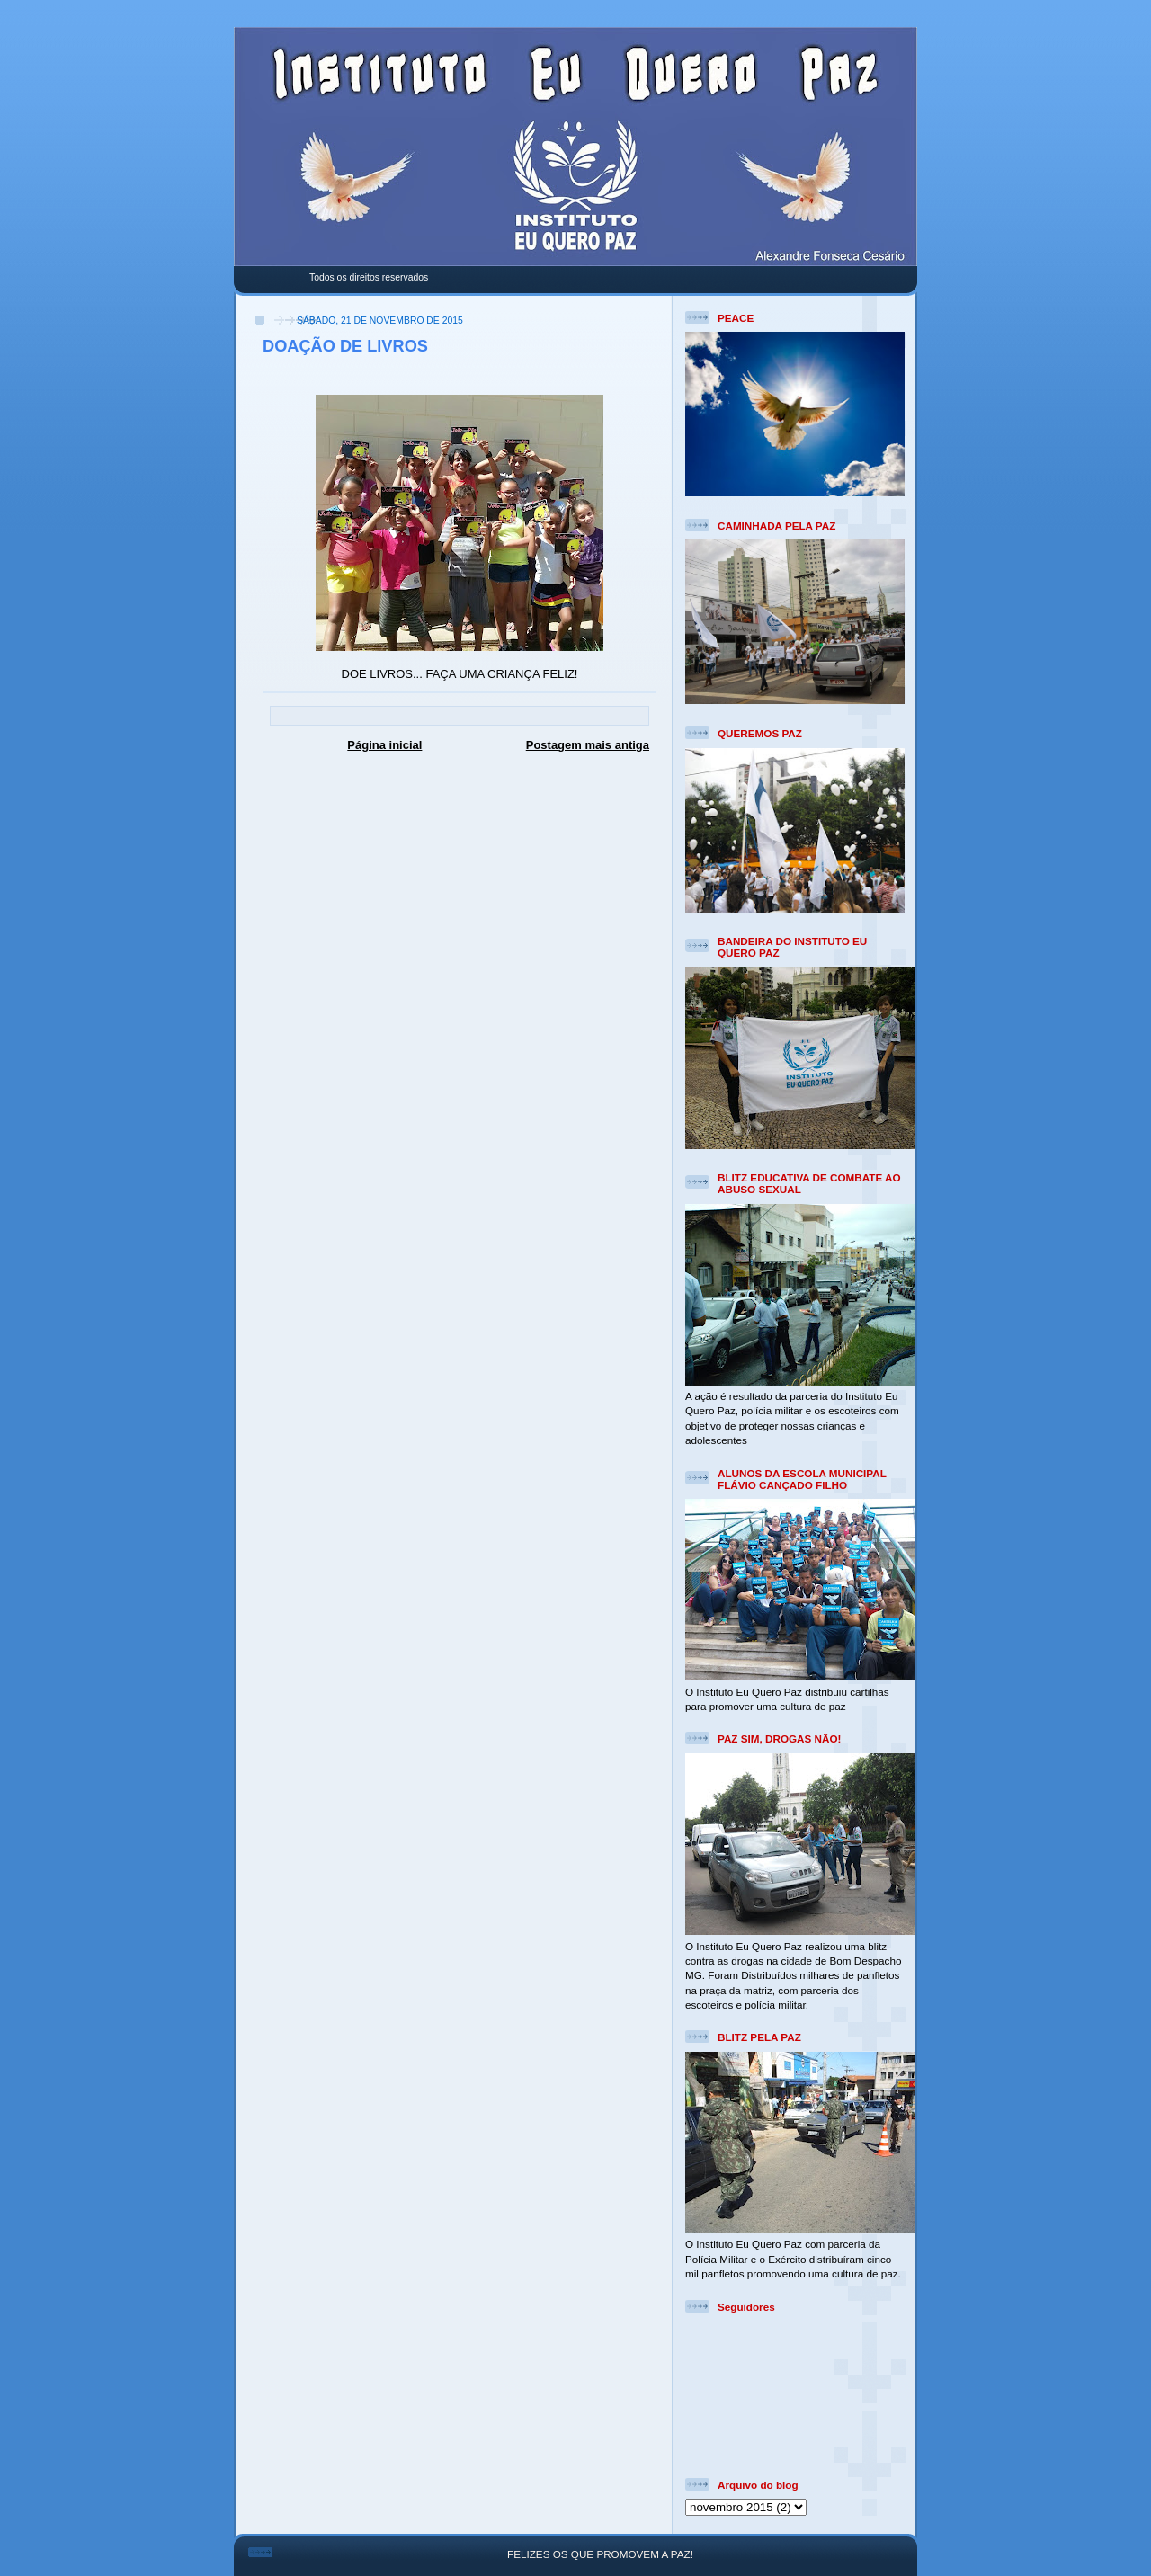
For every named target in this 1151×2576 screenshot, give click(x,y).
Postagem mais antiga (587, 745)
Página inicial (384, 745)
